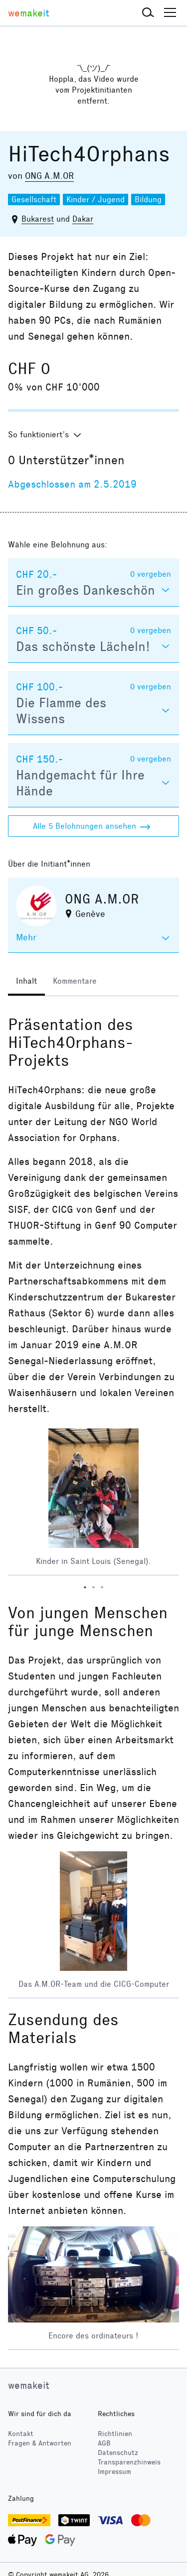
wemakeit (28, 2385)
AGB (104, 2443)
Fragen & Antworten (39, 2443)
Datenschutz (118, 2452)
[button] (148, 13)
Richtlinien (115, 2434)
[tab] (26, 982)
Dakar (82, 219)
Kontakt (20, 2434)
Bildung (148, 199)
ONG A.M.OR (49, 175)
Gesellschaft (33, 199)
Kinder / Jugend (95, 199)
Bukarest (37, 219)
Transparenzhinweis (129, 2462)
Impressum (114, 2471)
